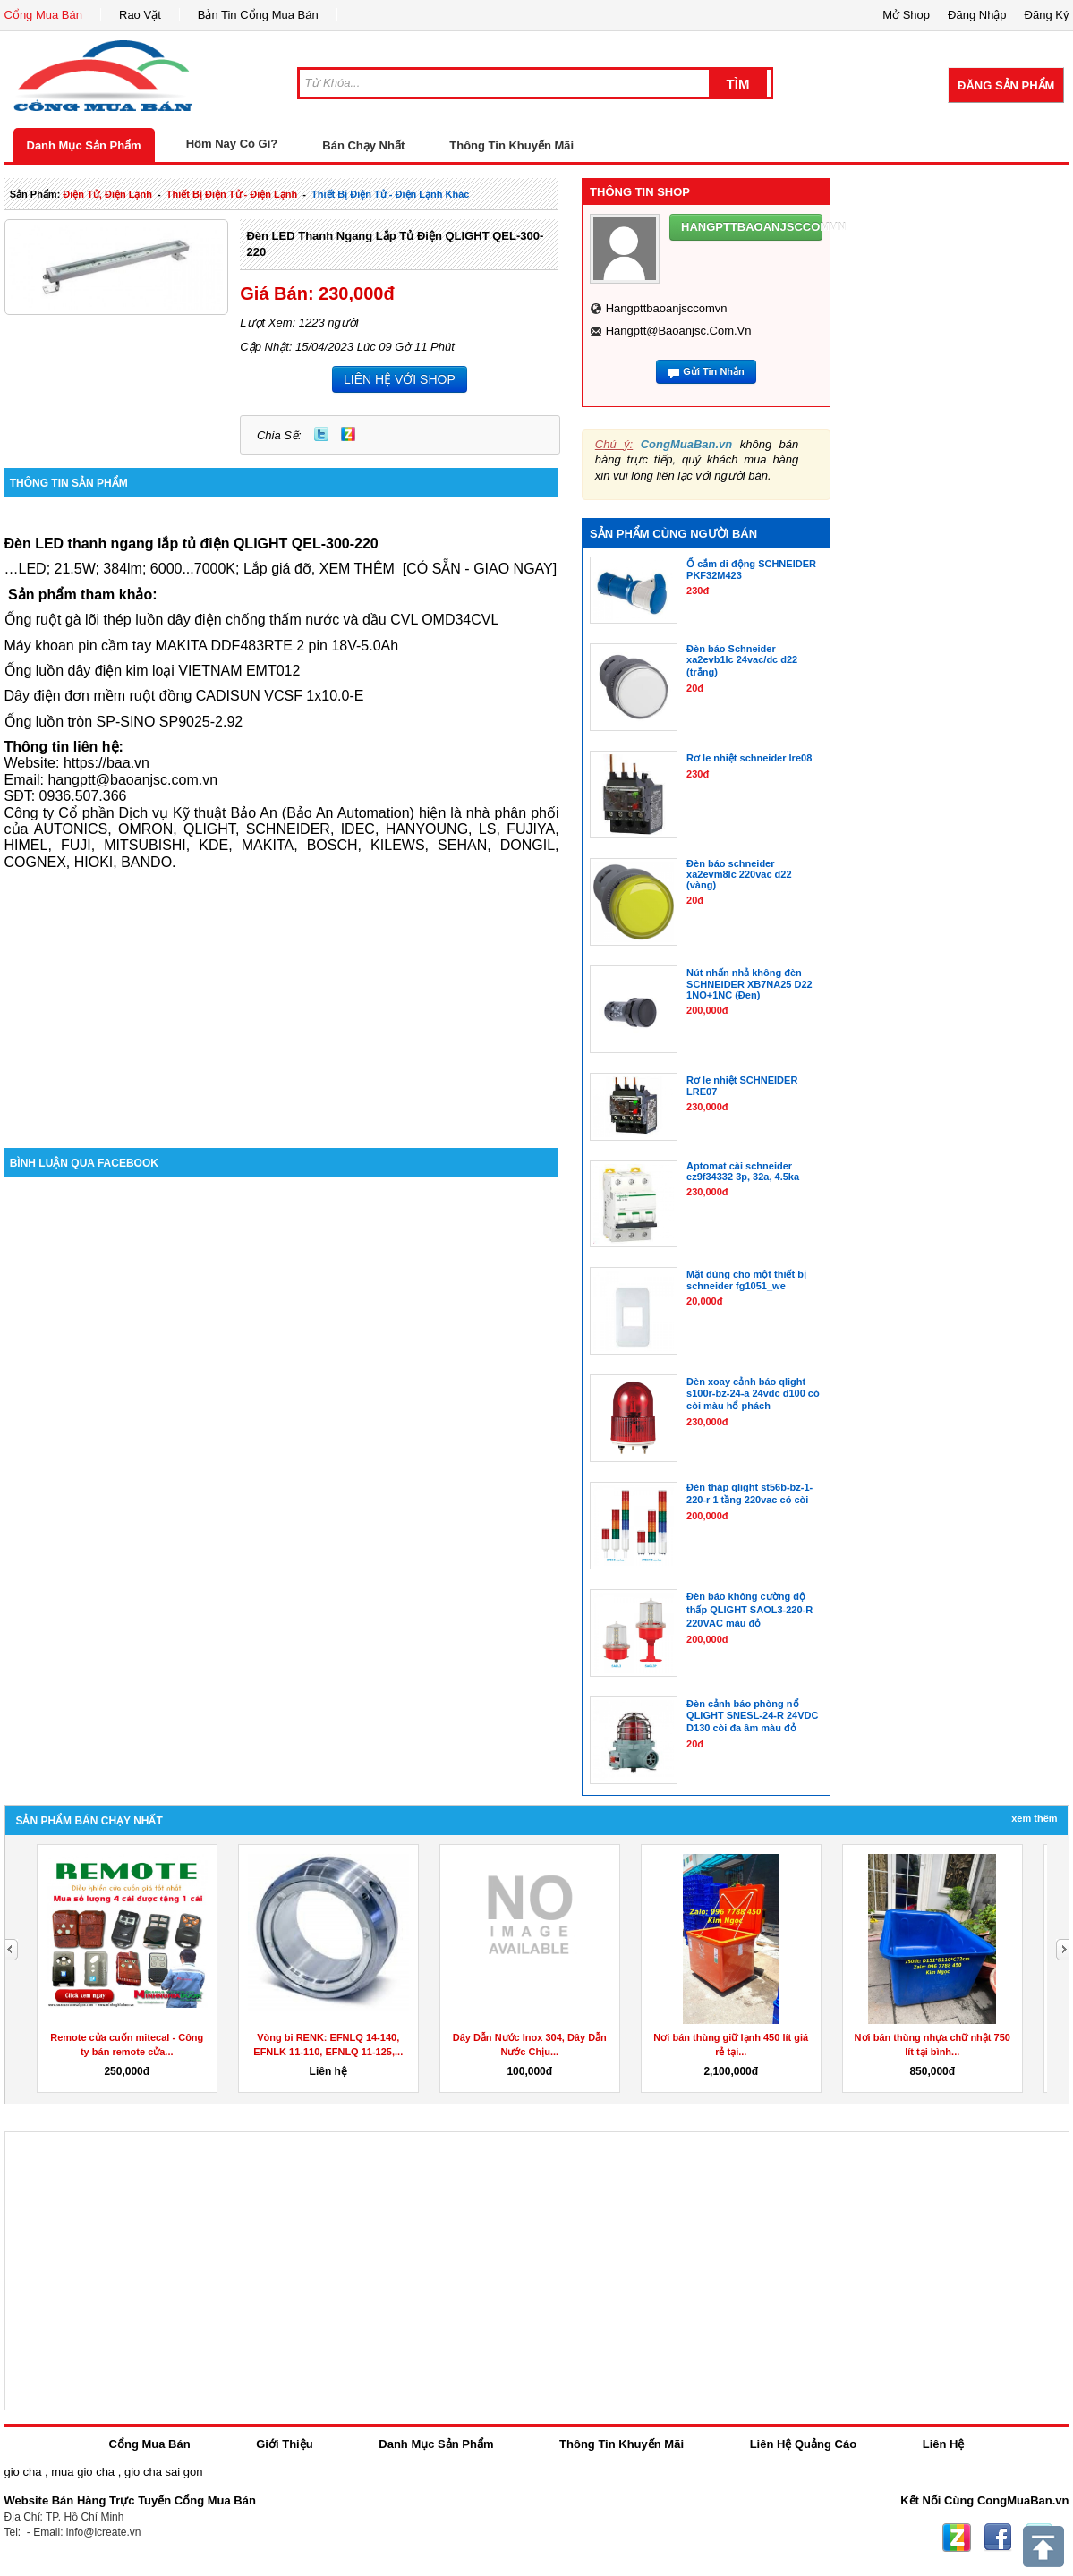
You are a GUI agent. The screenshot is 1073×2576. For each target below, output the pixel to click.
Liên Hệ (944, 2444)
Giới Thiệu (284, 2444)
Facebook (998, 2537)
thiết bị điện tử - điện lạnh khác (390, 194)
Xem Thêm (1034, 1818)
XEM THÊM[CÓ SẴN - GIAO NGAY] (438, 568)
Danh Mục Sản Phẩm (84, 145)
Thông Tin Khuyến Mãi (511, 145)
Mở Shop (906, 14)
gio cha (23, 2471)
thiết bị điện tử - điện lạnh (231, 194)
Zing (348, 434)
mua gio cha (83, 2471)
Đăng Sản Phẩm (1006, 85)
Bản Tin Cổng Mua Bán (258, 14)
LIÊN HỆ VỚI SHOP (400, 379)
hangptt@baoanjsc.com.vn (679, 330)
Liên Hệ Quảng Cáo (803, 2444)
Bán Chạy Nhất (363, 145)
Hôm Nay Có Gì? (232, 143)
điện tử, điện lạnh (107, 194)
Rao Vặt (140, 14)
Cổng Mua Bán (43, 14)
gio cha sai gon (163, 2471)
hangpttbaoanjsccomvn (667, 308)
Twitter (321, 434)
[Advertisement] (281, 996)
